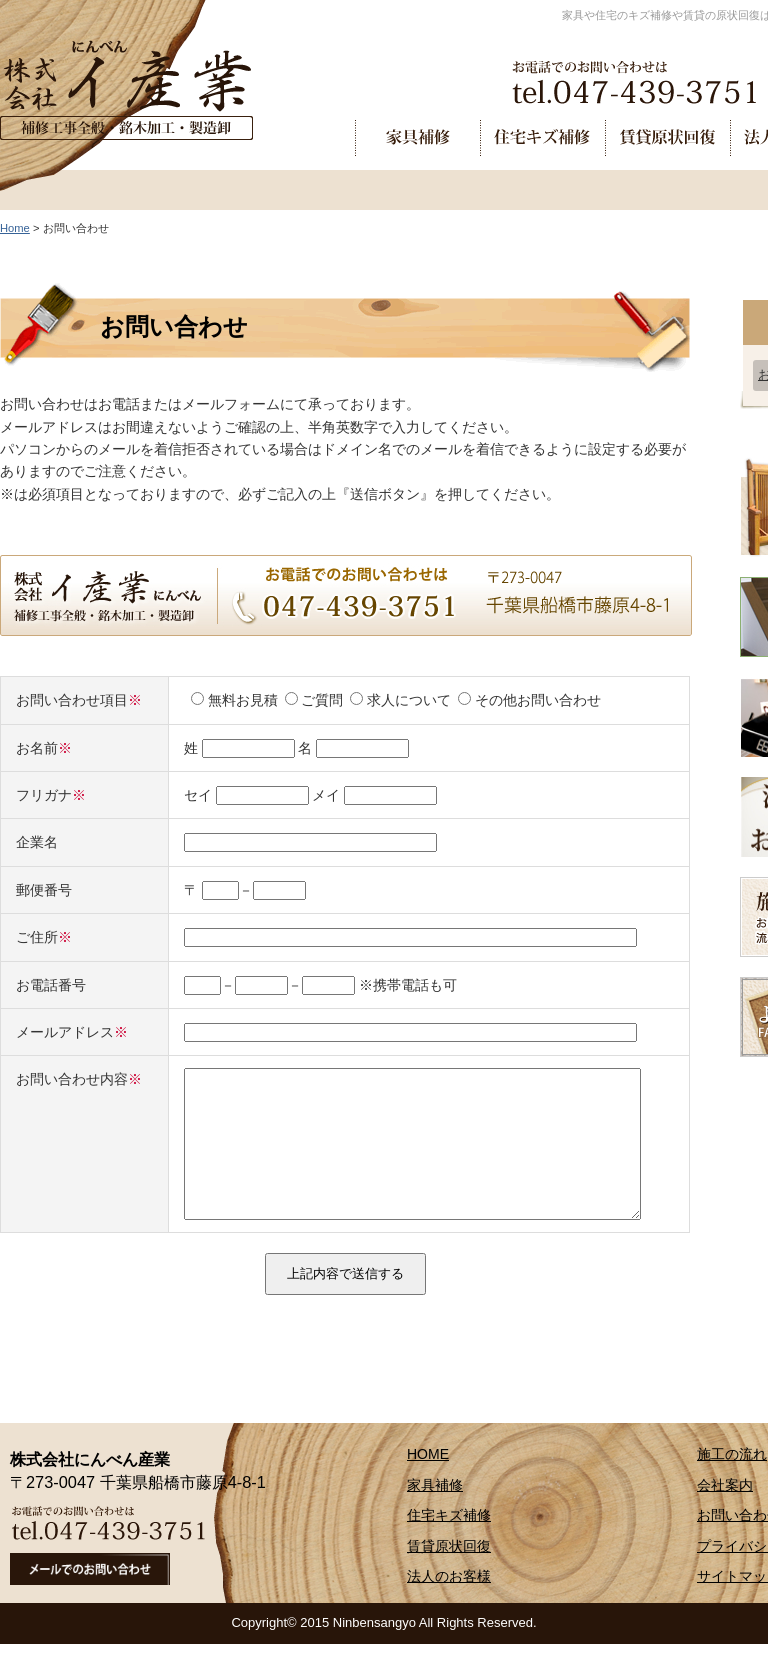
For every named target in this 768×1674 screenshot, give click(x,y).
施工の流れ (732, 1484)
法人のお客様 (449, 1606)
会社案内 (725, 1515)
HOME (428, 1484)
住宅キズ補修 (449, 1545)
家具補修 (435, 1515)
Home (15, 228)
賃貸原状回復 (449, 1576)
